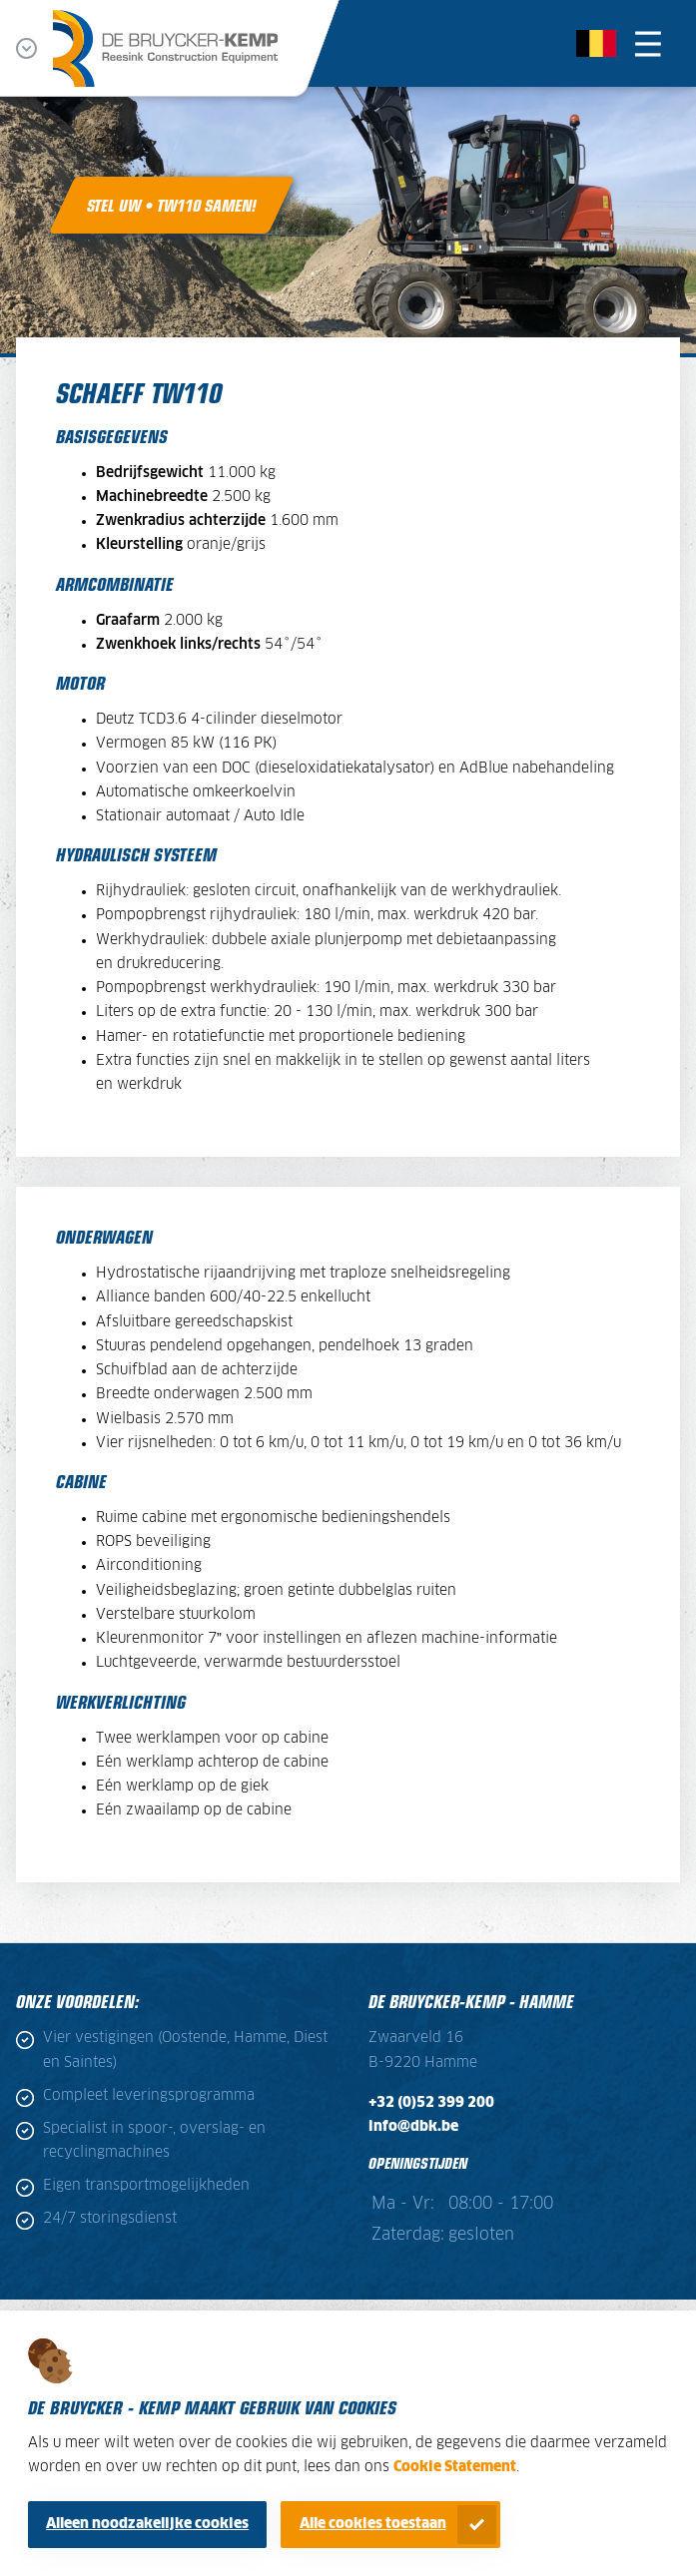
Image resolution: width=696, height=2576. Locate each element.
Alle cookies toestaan (373, 2524)
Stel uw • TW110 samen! (172, 205)
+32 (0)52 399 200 (431, 2103)
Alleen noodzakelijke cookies (147, 2524)
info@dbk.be (413, 2127)
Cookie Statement (454, 2467)
